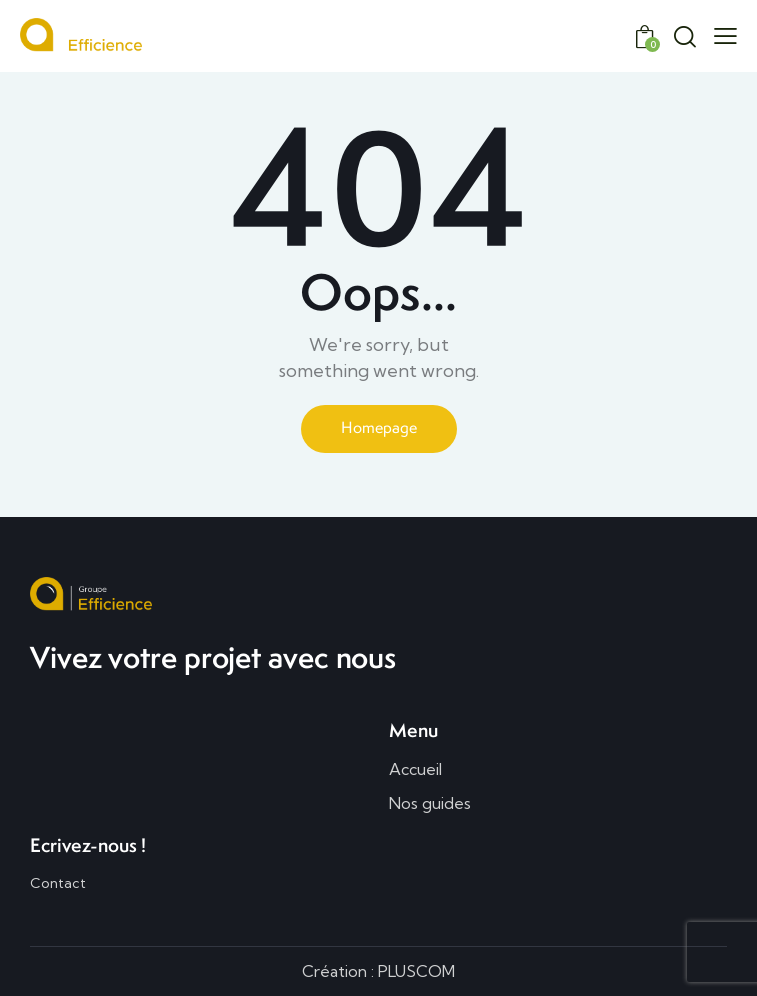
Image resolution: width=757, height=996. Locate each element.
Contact (58, 883)
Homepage (379, 427)
